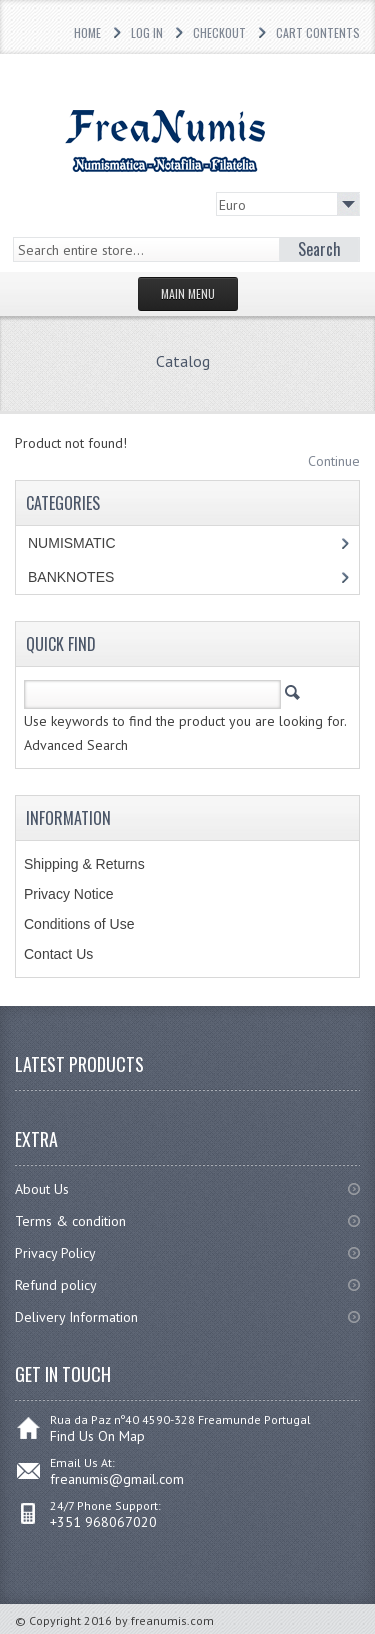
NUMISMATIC (72, 543)
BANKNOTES (71, 577)
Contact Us (58, 954)
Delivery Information (76, 1317)
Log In (147, 32)
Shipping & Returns (84, 864)
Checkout (219, 32)
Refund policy (56, 1285)
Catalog (183, 361)
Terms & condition (70, 1221)
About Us (42, 1189)
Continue (334, 461)
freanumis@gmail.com (117, 1479)
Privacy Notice (68, 894)
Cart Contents (318, 32)
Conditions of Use (79, 924)
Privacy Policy (55, 1253)
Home (87, 32)
